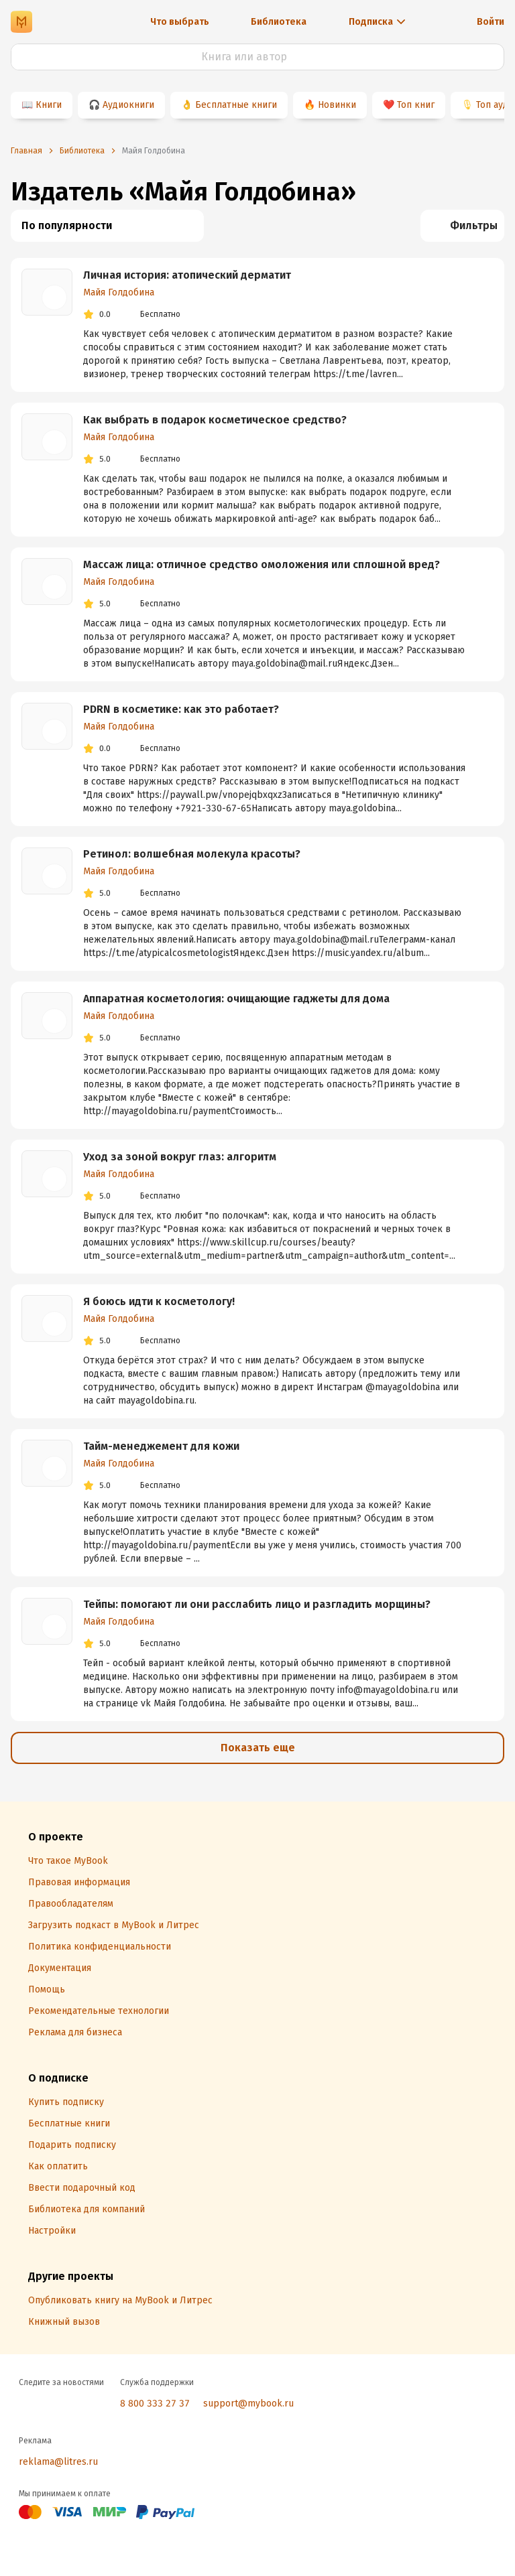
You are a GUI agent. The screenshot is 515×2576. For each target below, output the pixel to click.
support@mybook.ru (248, 2403)
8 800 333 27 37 (155, 2403)
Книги (49, 105)
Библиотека (278, 21)
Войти (490, 21)
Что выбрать (179, 21)
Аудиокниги (128, 105)
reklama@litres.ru (58, 2461)
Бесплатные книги (236, 105)
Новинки (337, 105)
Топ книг (416, 105)
